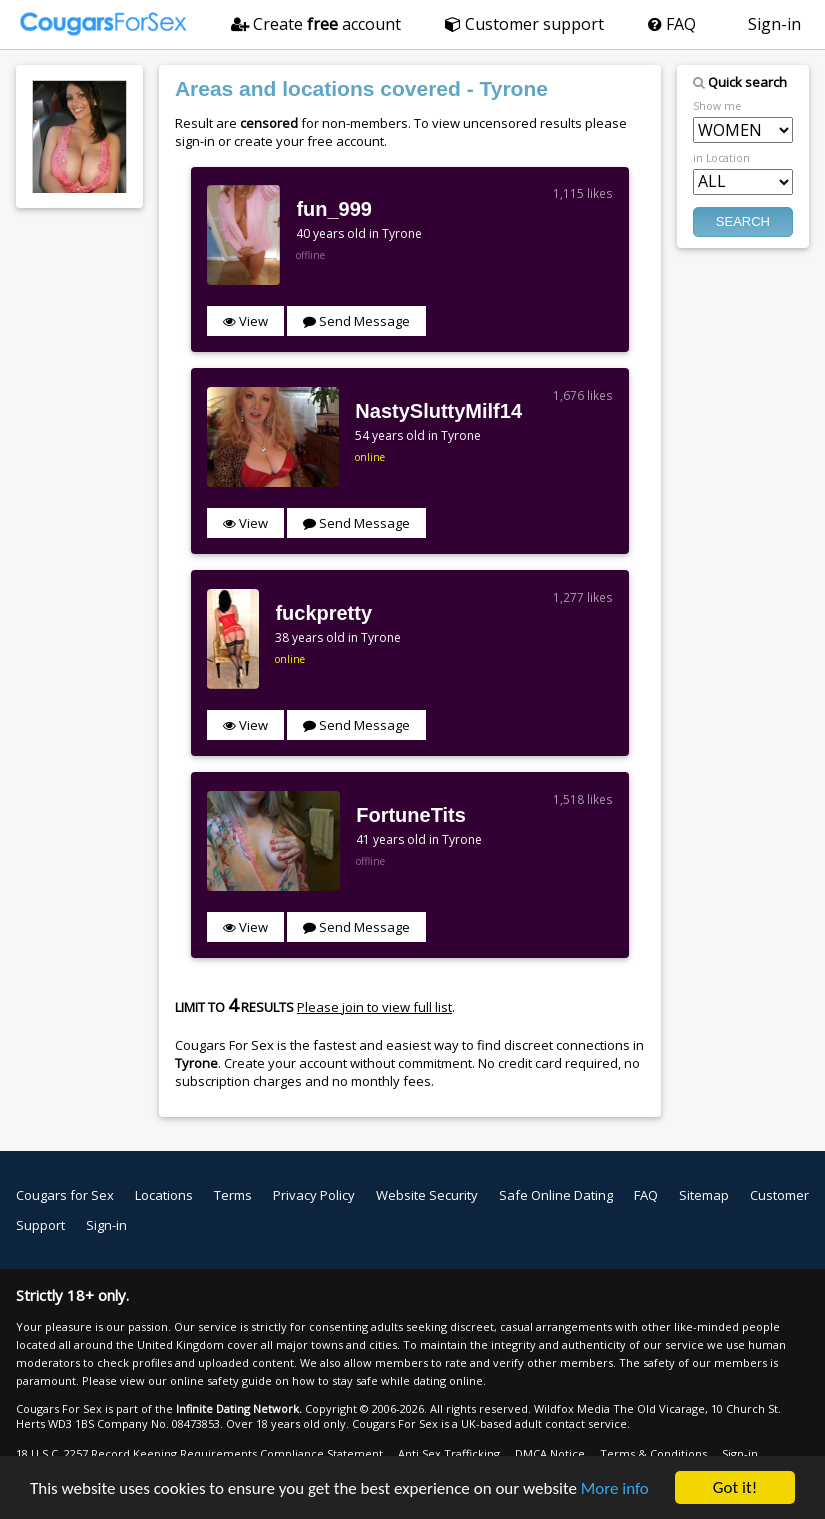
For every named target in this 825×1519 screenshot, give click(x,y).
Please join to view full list (374, 1007)
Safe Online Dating (556, 1195)
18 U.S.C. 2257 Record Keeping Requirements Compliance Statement (199, 1453)
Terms (233, 1195)
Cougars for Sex (65, 1195)
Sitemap (704, 1195)
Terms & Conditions (653, 1453)
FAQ (672, 24)
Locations (164, 1195)
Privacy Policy (314, 1195)
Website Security (427, 1195)
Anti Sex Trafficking (449, 1453)
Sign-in (774, 24)
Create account (316, 24)
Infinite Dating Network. (239, 1408)
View (245, 321)
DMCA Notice (550, 1453)
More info (615, 1489)
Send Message (356, 321)
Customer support (524, 24)
